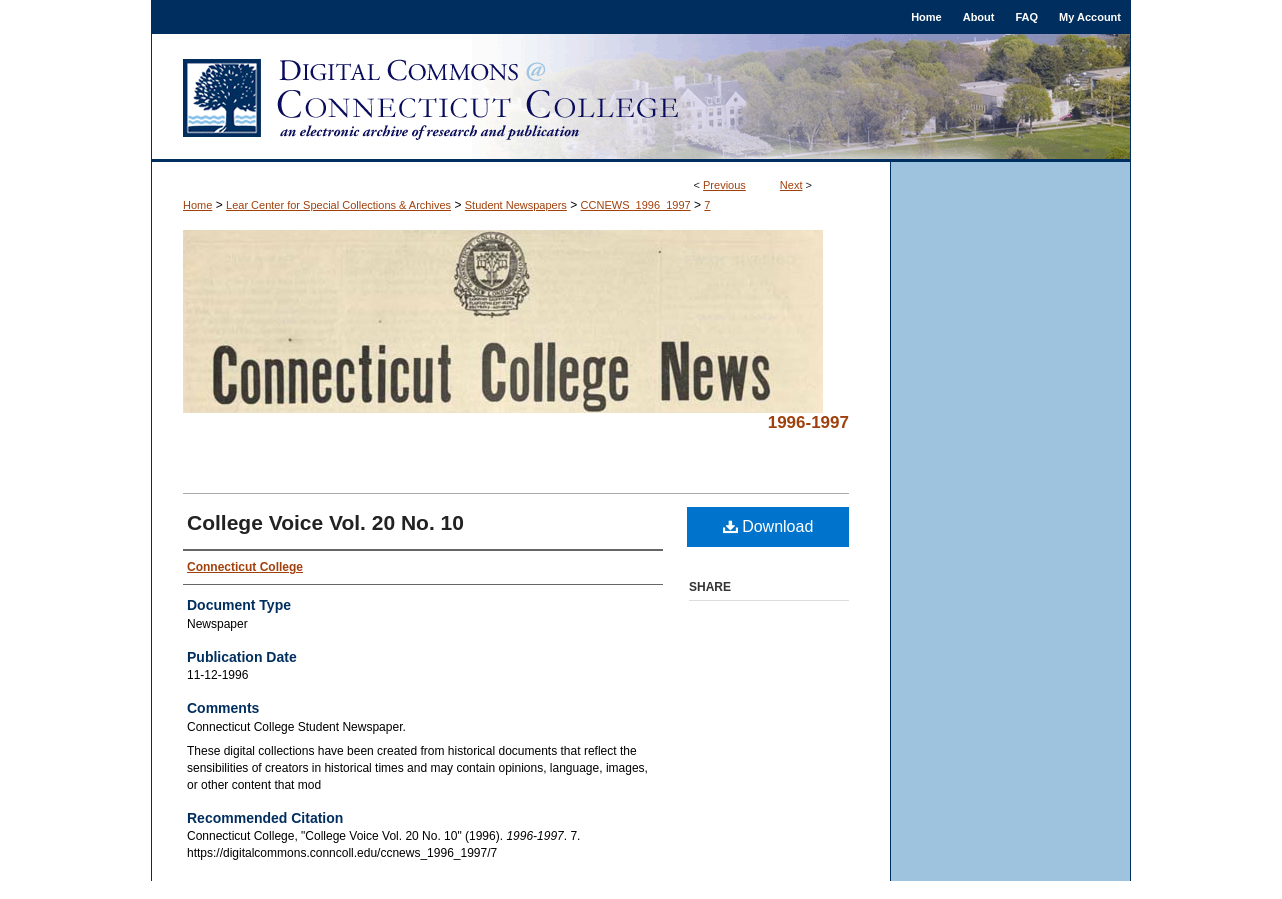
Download (768, 526)
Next (791, 185)
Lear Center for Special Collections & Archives (338, 205)
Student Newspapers (516, 205)
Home (197, 205)
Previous (724, 185)
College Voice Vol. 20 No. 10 (325, 522)
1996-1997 (808, 422)
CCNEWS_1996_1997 (636, 205)
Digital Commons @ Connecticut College (641, 98)
